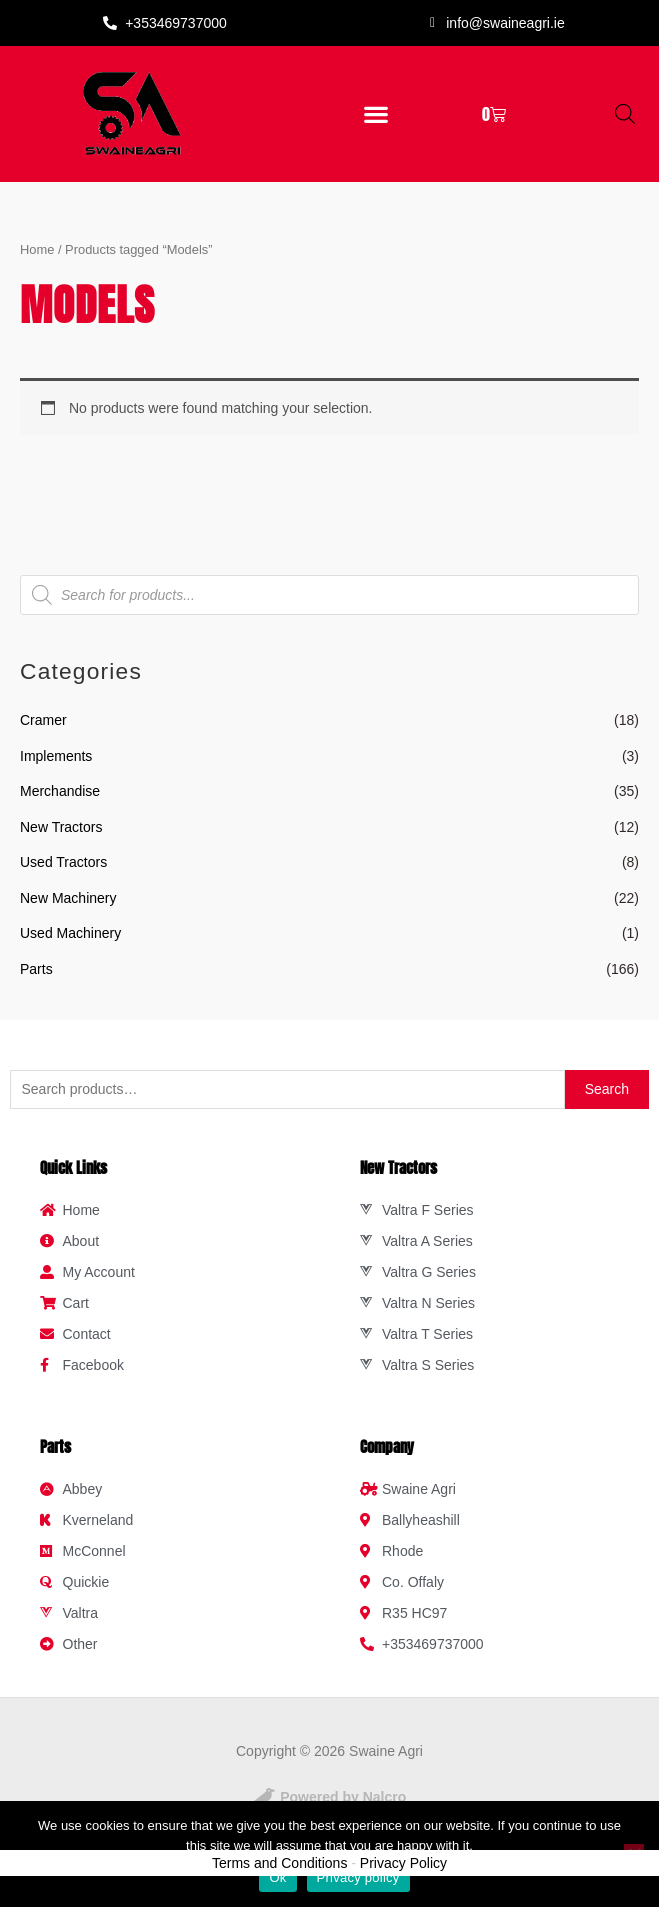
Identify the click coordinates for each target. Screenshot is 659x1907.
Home (37, 249)
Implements (56, 756)
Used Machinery (70, 933)
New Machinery (68, 898)
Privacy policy (358, 1877)
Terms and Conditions (279, 1863)
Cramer (43, 720)
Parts (36, 969)
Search (607, 1089)
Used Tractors (63, 862)
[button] (375, 113)
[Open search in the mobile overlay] (625, 113)
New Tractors (61, 827)
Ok (277, 1877)
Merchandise (60, 791)
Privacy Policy (403, 1863)
